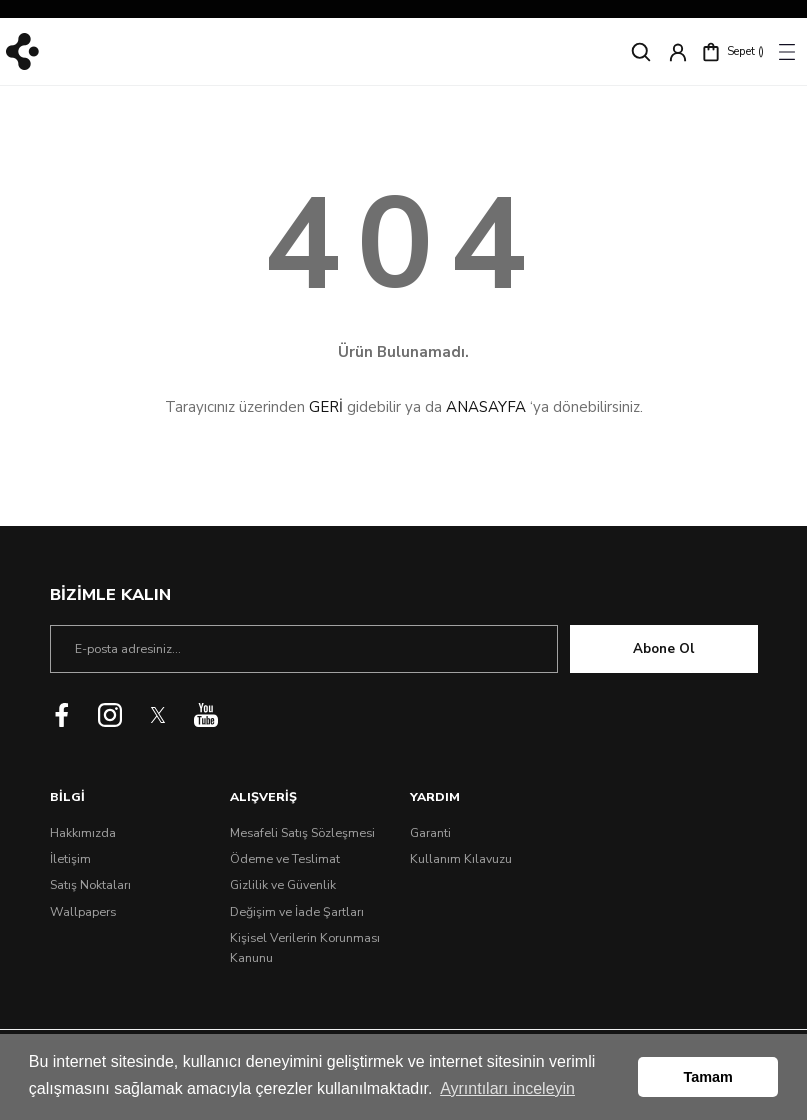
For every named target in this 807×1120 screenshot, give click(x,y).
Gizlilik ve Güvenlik (283, 885)
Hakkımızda (83, 833)
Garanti (430, 833)
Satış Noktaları (90, 885)
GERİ (326, 407)
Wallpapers (83, 912)
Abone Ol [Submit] (663, 649)
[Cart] (732, 52)
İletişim (70, 859)
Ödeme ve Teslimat (285, 859)
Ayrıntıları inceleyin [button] (507, 1088)
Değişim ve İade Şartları (297, 912)
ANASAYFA (486, 407)
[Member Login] (678, 52)
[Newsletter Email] (304, 649)
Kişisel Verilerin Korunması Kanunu (305, 948)
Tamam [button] (708, 1077)
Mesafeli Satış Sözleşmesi (302, 833)
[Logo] (22, 51)
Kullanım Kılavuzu (461, 859)
